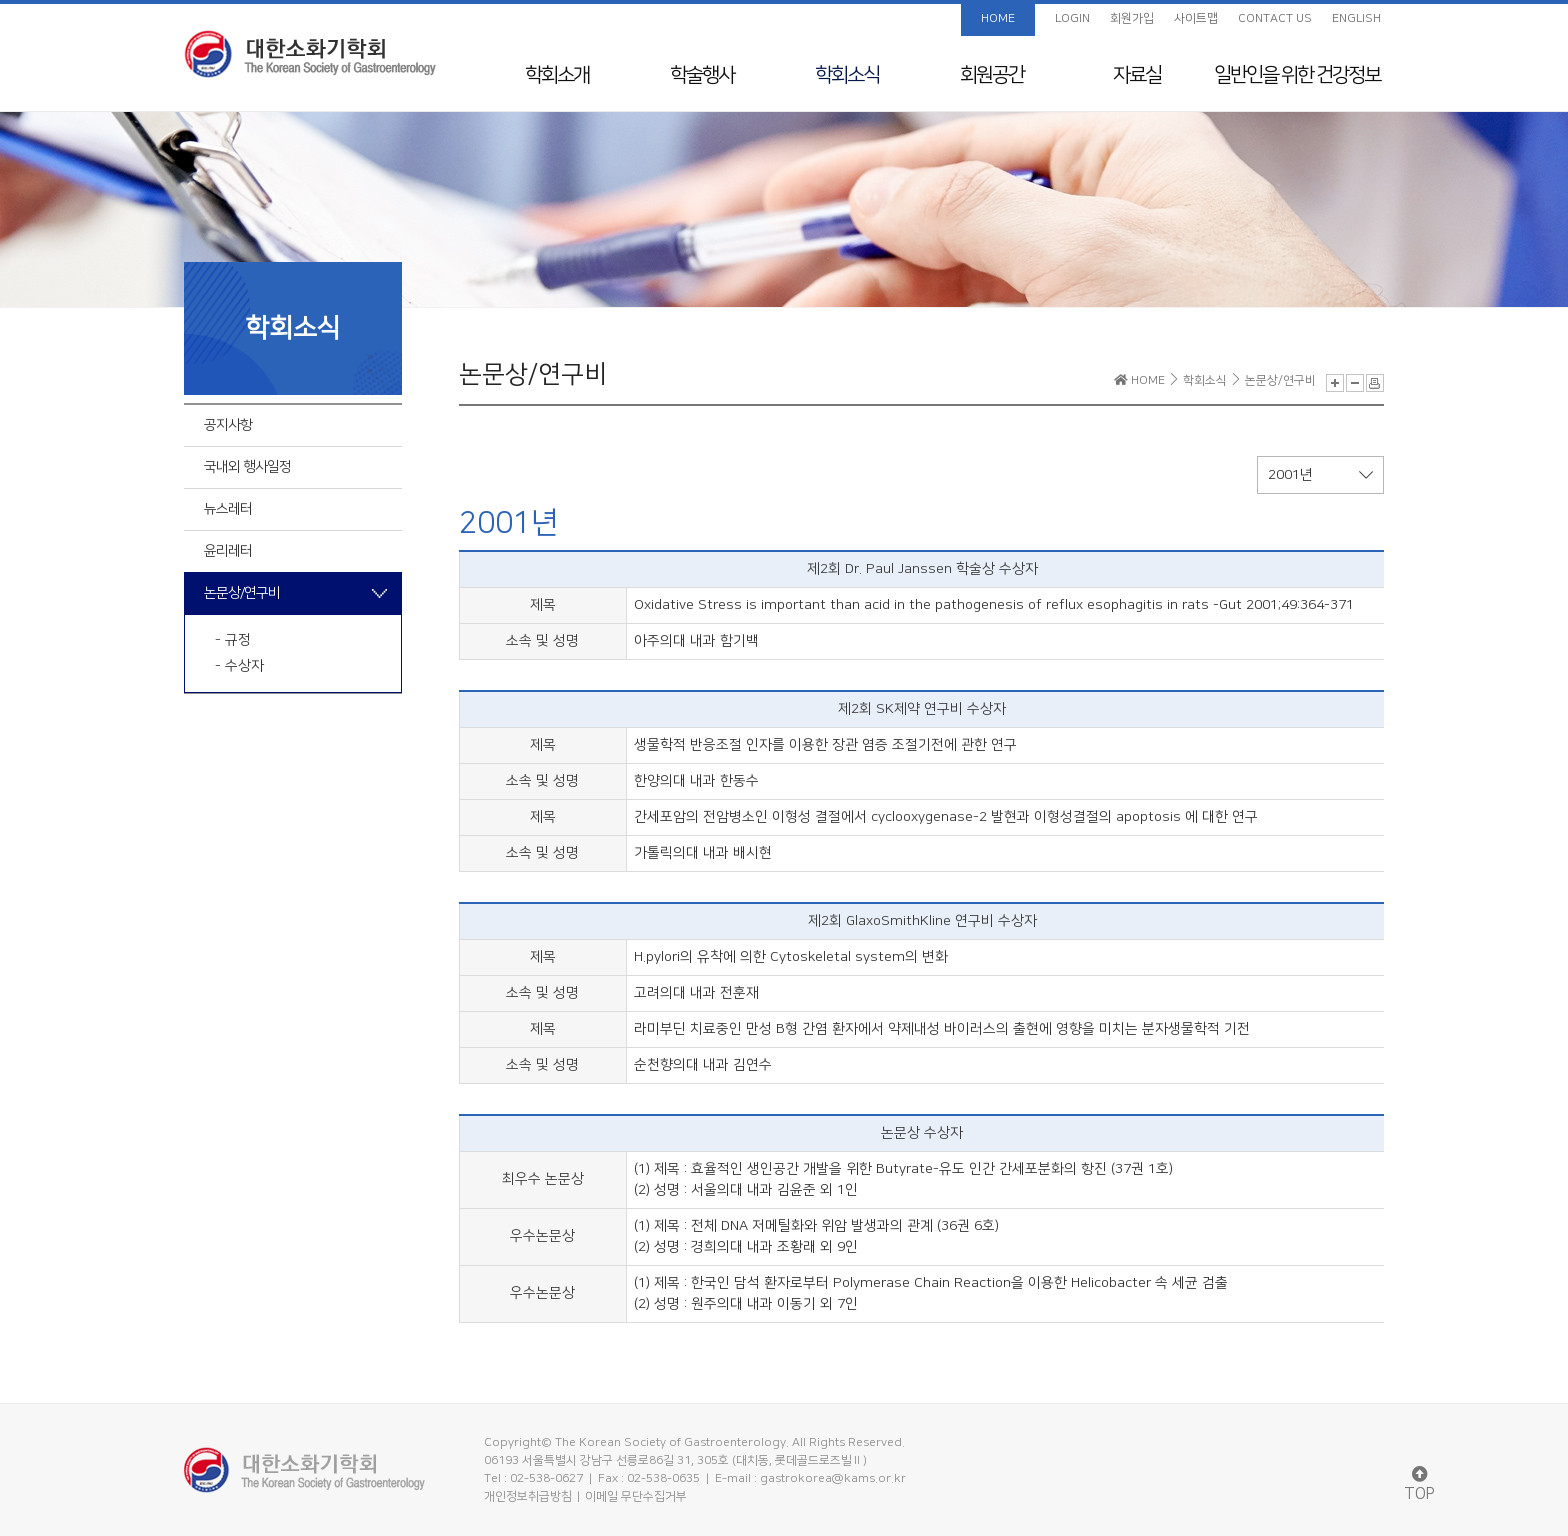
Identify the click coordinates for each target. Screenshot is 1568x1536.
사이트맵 (1196, 18)
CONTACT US (1275, 18)
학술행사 (702, 75)
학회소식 (847, 75)
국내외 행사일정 (247, 467)
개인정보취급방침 (528, 1496)
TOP (1419, 1484)
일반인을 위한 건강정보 (1297, 75)
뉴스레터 (228, 509)
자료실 (1137, 75)
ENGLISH (1356, 18)
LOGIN (1072, 18)
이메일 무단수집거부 (636, 1496)
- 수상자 (239, 666)
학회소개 (557, 75)
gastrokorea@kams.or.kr (833, 1478)
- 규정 (233, 640)
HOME (998, 18)
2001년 (1320, 475)
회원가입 (1132, 18)
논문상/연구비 (242, 593)
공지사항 (228, 425)
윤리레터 (228, 551)
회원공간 (992, 75)
